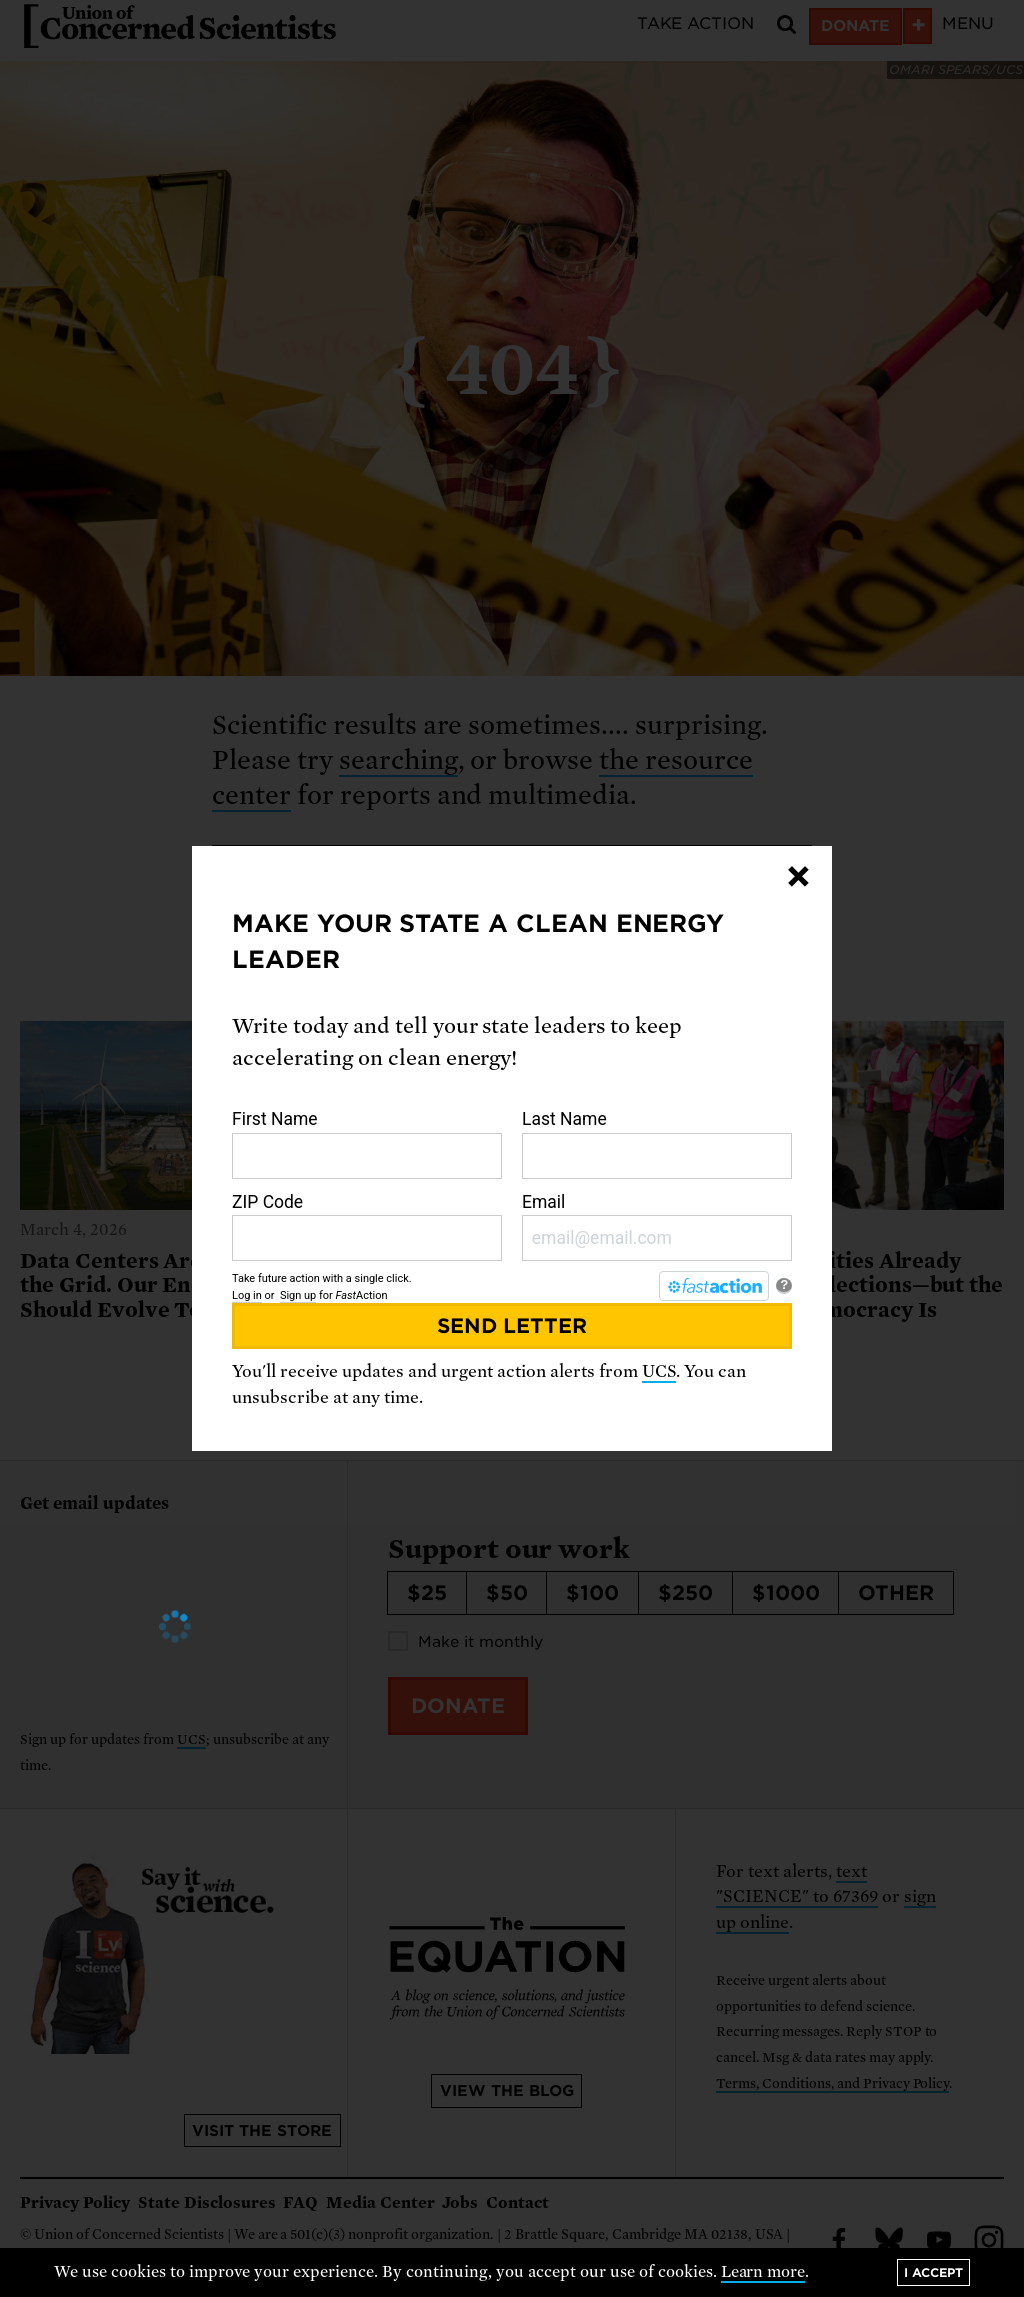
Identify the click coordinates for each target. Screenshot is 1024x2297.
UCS (659, 1371)
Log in (247, 1295)
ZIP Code (367, 1227)
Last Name (657, 1144)
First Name (367, 1144)
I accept (933, 2272)
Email (657, 1227)
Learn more (763, 2272)
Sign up (298, 1295)
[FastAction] (714, 1286)
